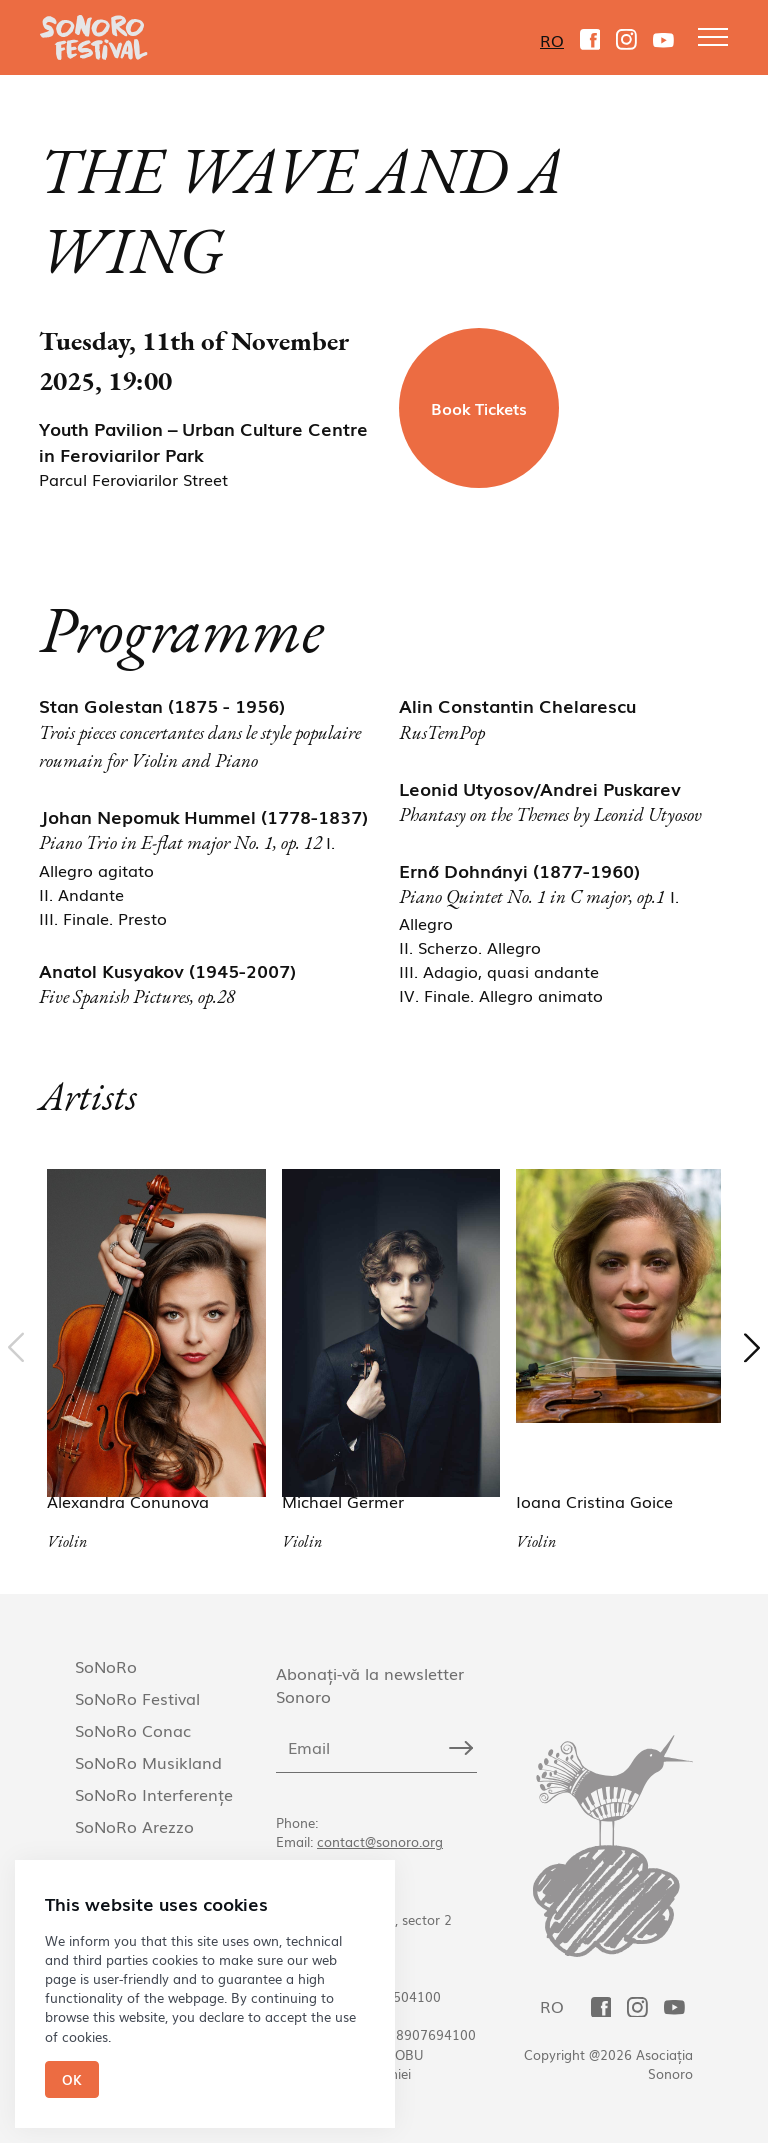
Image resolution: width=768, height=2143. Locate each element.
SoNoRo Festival (137, 1698)
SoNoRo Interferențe (154, 1794)
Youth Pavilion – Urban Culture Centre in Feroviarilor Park (203, 441)
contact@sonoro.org (380, 1841)
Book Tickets (479, 408)
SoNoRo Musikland (148, 1762)
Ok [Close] (72, 2079)
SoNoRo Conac (133, 1730)
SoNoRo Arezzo (134, 1826)
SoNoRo (106, 1666)
